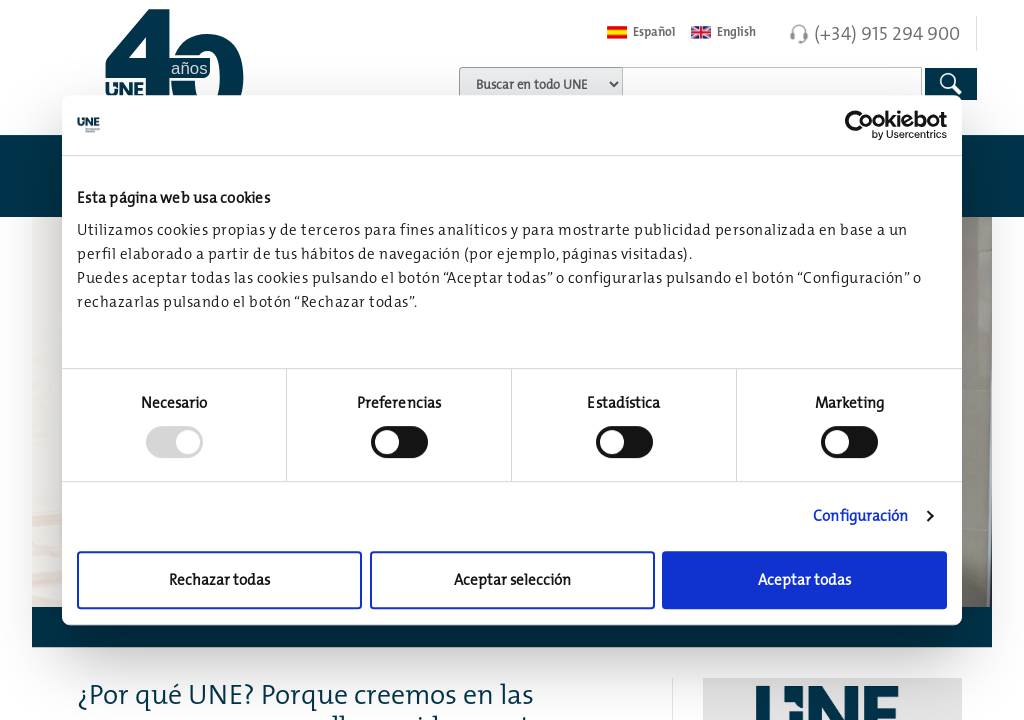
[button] (512, 627)
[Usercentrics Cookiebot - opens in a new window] (859, 125)
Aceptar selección (512, 579)
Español (641, 32)
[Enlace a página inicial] (207, 65)
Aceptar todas (804, 579)
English (723, 32)
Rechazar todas (219, 579)
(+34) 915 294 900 (887, 33)
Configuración (860, 515)
